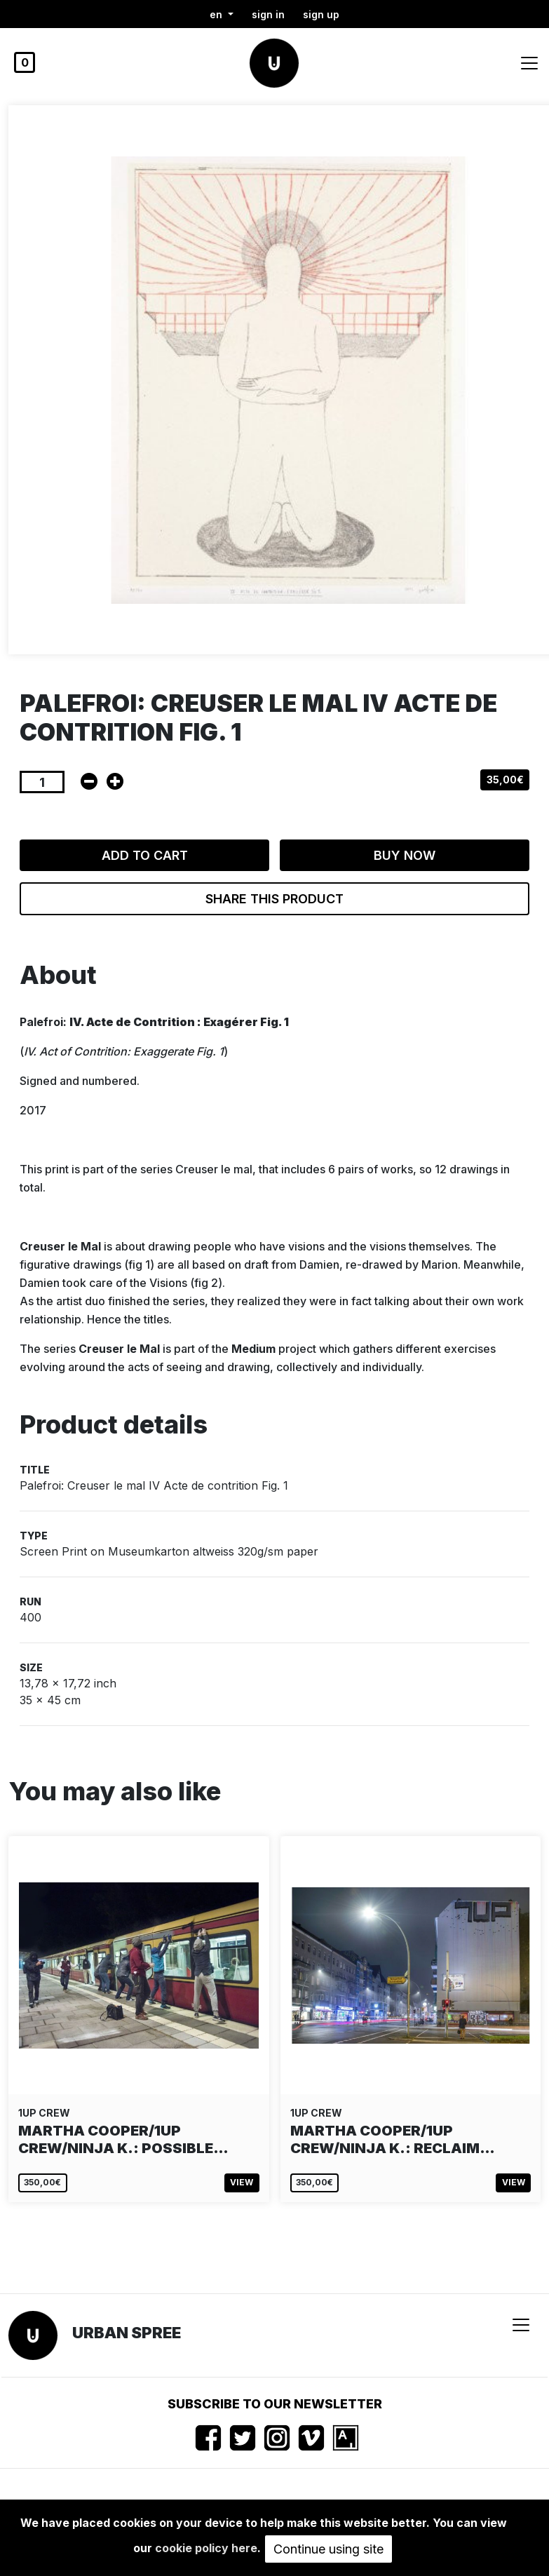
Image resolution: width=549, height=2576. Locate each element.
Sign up (321, 14)
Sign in (268, 14)
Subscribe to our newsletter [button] (275, 2403)
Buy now (404, 855)
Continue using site (328, 2549)
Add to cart (145, 855)
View (241, 2182)
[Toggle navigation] (529, 63)
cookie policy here (206, 2548)
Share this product (274, 898)
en (217, 14)
